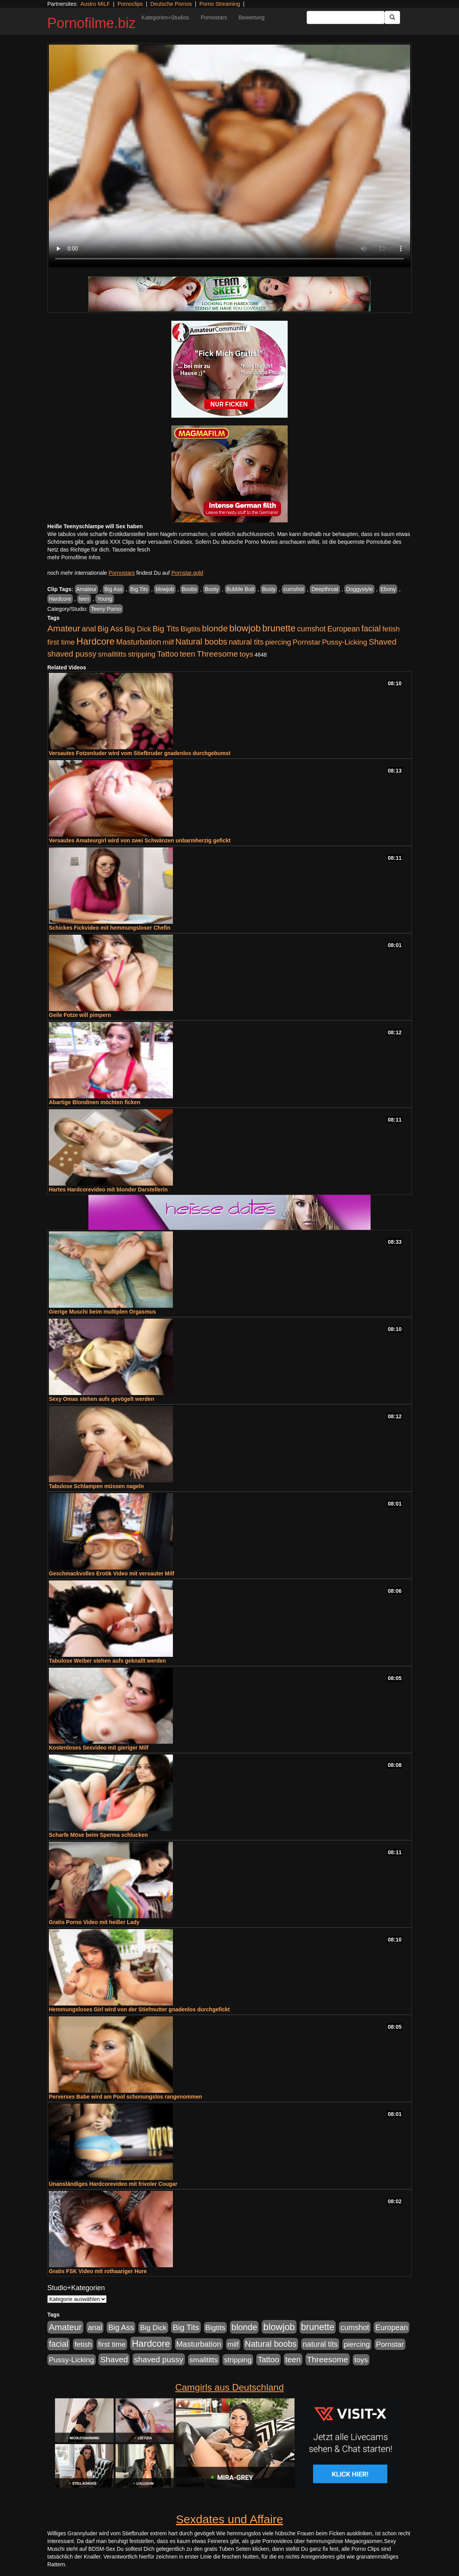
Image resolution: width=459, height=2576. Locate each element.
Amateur (86, 589)
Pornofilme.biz (91, 23)
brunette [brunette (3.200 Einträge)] (279, 628)
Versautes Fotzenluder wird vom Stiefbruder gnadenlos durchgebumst (139, 753)
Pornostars (214, 17)
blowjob (164, 589)
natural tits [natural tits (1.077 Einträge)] (246, 642)
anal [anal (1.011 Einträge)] (89, 628)
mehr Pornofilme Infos (73, 557)
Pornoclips (130, 4)
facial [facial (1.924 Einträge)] (371, 628)
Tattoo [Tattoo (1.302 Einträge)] (167, 654)
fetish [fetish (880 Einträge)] (391, 629)
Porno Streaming (219, 4)
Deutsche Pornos (171, 4)
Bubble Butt (240, 589)
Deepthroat (324, 589)
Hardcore (60, 599)
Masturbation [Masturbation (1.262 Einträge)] (138, 642)
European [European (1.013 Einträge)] (343, 628)
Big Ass (113, 589)
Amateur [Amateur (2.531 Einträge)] (63, 628)
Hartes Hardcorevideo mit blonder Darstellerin (108, 1189)
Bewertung (251, 17)
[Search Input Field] (346, 17)
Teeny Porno (106, 609)
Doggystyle (359, 589)
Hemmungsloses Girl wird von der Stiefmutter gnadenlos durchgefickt (139, 2009)
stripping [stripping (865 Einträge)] (141, 654)
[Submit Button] (392, 17)
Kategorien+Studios (165, 17)
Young (104, 599)
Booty (212, 589)
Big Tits (139, 589)
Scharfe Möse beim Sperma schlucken (98, 1835)
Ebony (388, 589)
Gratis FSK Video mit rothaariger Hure (98, 2271)
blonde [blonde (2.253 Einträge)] (215, 628)
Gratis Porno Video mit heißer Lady (94, 1922)
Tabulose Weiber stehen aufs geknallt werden (107, 1661)
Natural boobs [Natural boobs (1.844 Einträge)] (201, 642)
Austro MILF (95, 4)
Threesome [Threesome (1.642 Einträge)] (217, 653)
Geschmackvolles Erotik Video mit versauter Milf (111, 1573)
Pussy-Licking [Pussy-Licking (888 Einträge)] (345, 642)
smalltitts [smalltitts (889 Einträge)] (112, 654)
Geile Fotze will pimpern (80, 1015)
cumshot (293, 589)
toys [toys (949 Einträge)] (246, 654)
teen (84, 599)
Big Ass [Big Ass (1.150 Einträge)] (110, 628)
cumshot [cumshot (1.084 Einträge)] (311, 628)
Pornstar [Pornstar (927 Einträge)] (307, 642)
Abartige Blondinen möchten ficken (94, 1102)
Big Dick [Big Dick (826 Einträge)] (137, 629)
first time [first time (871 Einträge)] (61, 642)
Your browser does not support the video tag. (229, 156)
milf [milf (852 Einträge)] (168, 642)
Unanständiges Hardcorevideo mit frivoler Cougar (113, 2184)
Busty (269, 589)
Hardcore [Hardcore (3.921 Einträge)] (95, 641)
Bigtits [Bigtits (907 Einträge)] (191, 629)
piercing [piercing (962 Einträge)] (278, 642)
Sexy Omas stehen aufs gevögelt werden (101, 1399)
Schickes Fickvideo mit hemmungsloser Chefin (110, 928)
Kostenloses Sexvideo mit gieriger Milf (98, 1747)
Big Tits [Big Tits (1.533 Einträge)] (165, 628)
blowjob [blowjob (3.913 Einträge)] (245, 628)
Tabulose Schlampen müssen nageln (96, 1486)
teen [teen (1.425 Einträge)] (187, 653)
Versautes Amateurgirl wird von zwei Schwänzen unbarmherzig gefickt (140, 840)
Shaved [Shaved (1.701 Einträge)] (383, 641)
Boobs (189, 589)
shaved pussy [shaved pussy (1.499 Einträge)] (72, 653)
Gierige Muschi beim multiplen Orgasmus (102, 1312)
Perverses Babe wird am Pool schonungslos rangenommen (125, 2097)
